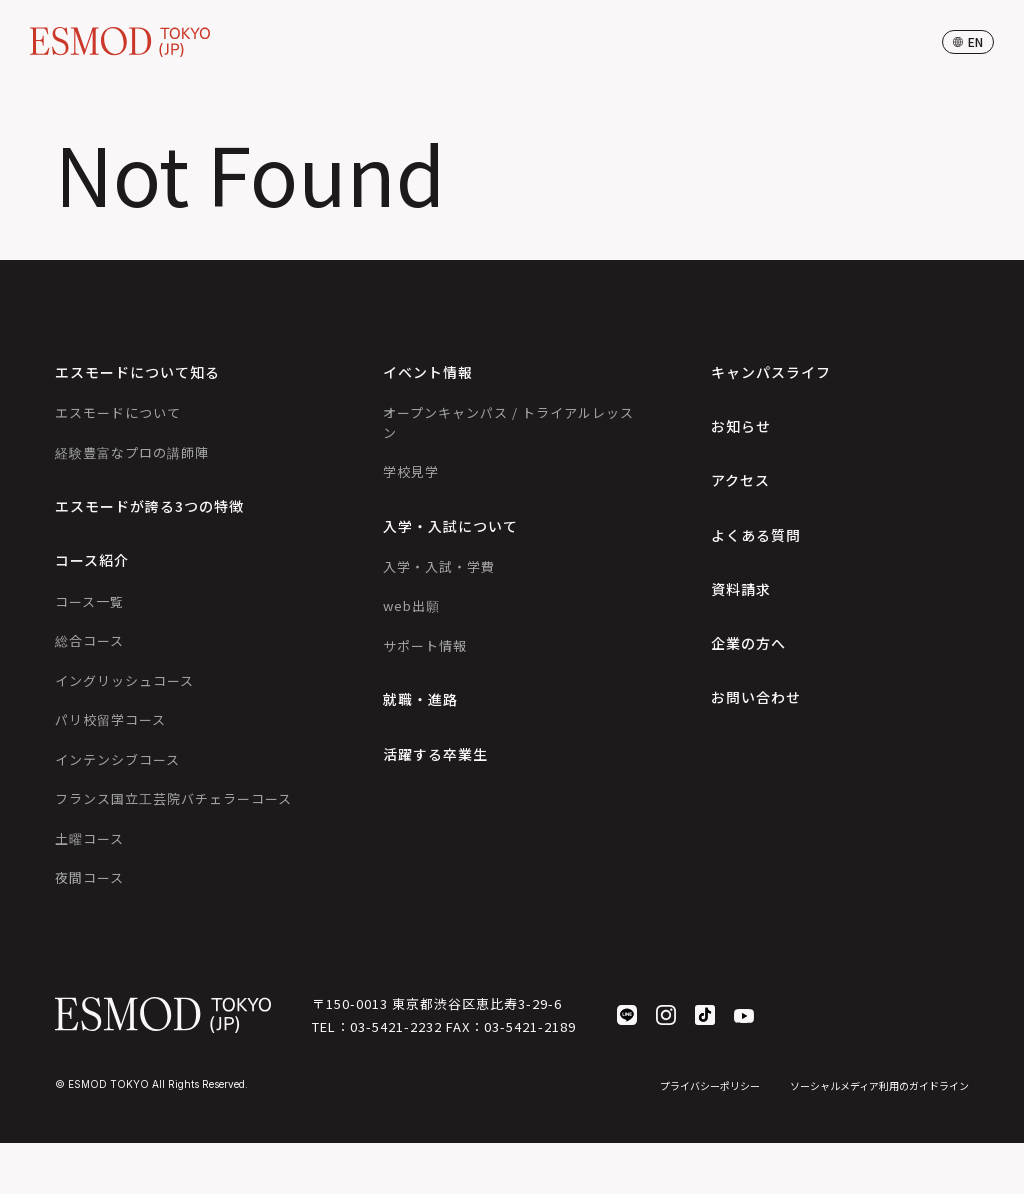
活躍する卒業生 (435, 754)
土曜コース (89, 838)
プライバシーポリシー (710, 1085)
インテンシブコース (117, 759)
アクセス (740, 480)
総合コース (89, 640)
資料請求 (741, 589)
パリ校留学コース (110, 719)
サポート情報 (425, 645)
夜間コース (89, 877)
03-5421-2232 (396, 1026)
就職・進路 (420, 699)
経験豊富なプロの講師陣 (132, 452)
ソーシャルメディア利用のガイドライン (879, 1085)
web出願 (411, 605)
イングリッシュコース (124, 680)
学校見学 (411, 471)
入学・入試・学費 (439, 566)
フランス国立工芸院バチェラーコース (173, 798)
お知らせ (741, 426)
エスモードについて (118, 412)
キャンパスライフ (771, 372)
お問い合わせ (756, 697)
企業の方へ (748, 643)
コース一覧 (89, 601)
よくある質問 (756, 535)
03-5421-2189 (530, 1026)
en (968, 41)
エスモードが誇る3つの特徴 (149, 506)
